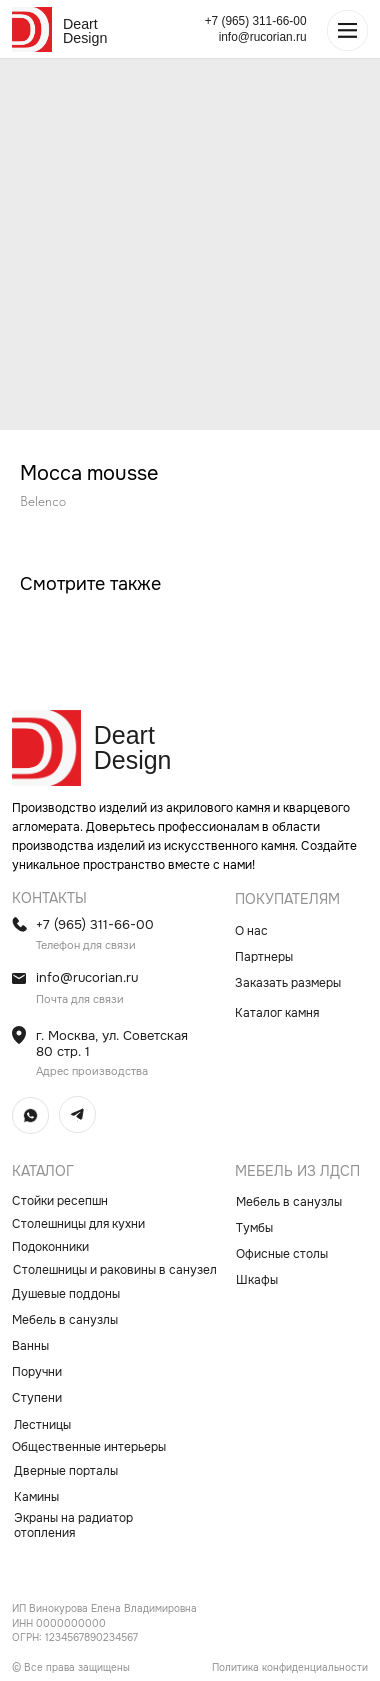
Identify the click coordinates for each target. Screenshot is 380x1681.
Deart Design (85, 31)
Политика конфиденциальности (290, 1668)
